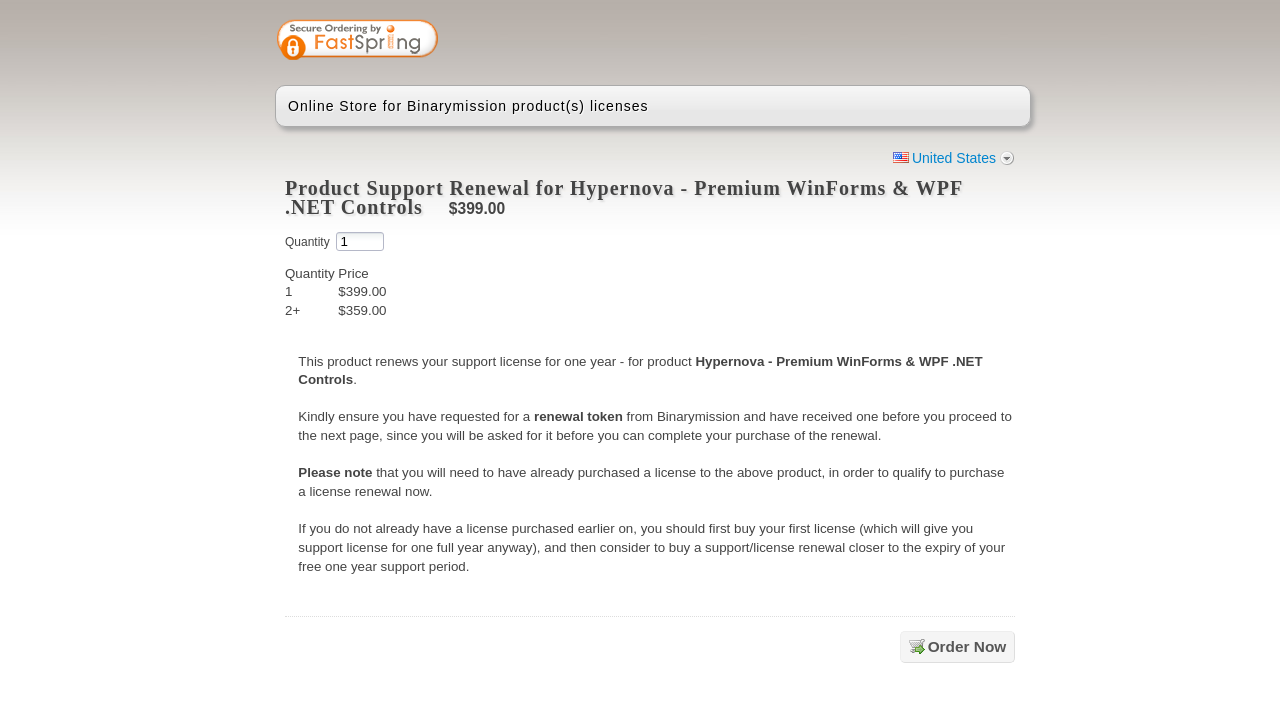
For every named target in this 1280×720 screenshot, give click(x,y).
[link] (937, 42)
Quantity (307, 242)
